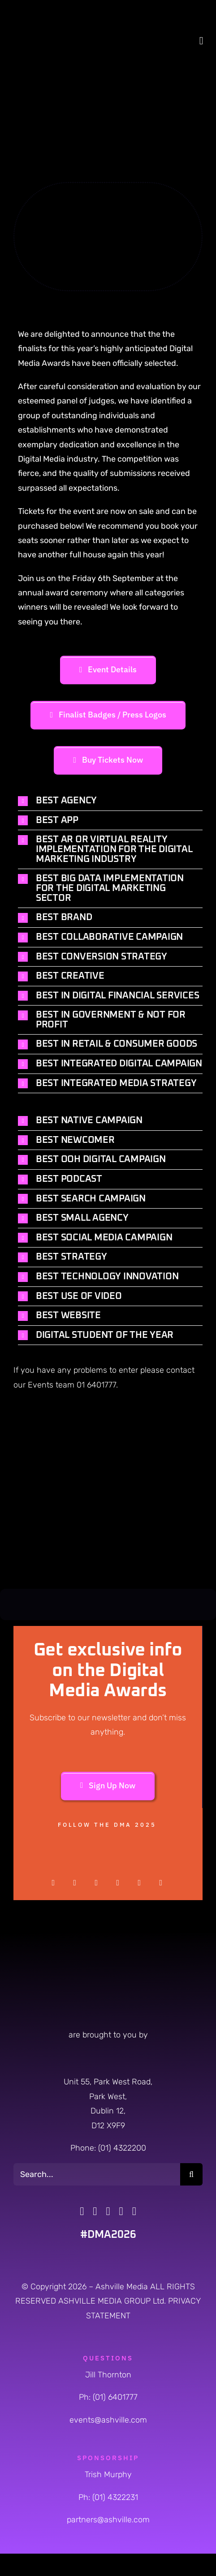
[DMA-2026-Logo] (42, 11)
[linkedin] (160, 1882)
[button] (110, 801)
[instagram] (96, 1882)
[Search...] (96, 2174)
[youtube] (139, 1882)
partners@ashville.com (108, 2520)
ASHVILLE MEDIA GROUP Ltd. (113, 2301)
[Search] (191, 2174)
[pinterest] (117, 1882)
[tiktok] (121, 2211)
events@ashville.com (108, 2420)
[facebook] (53, 1882)
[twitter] (74, 1882)
